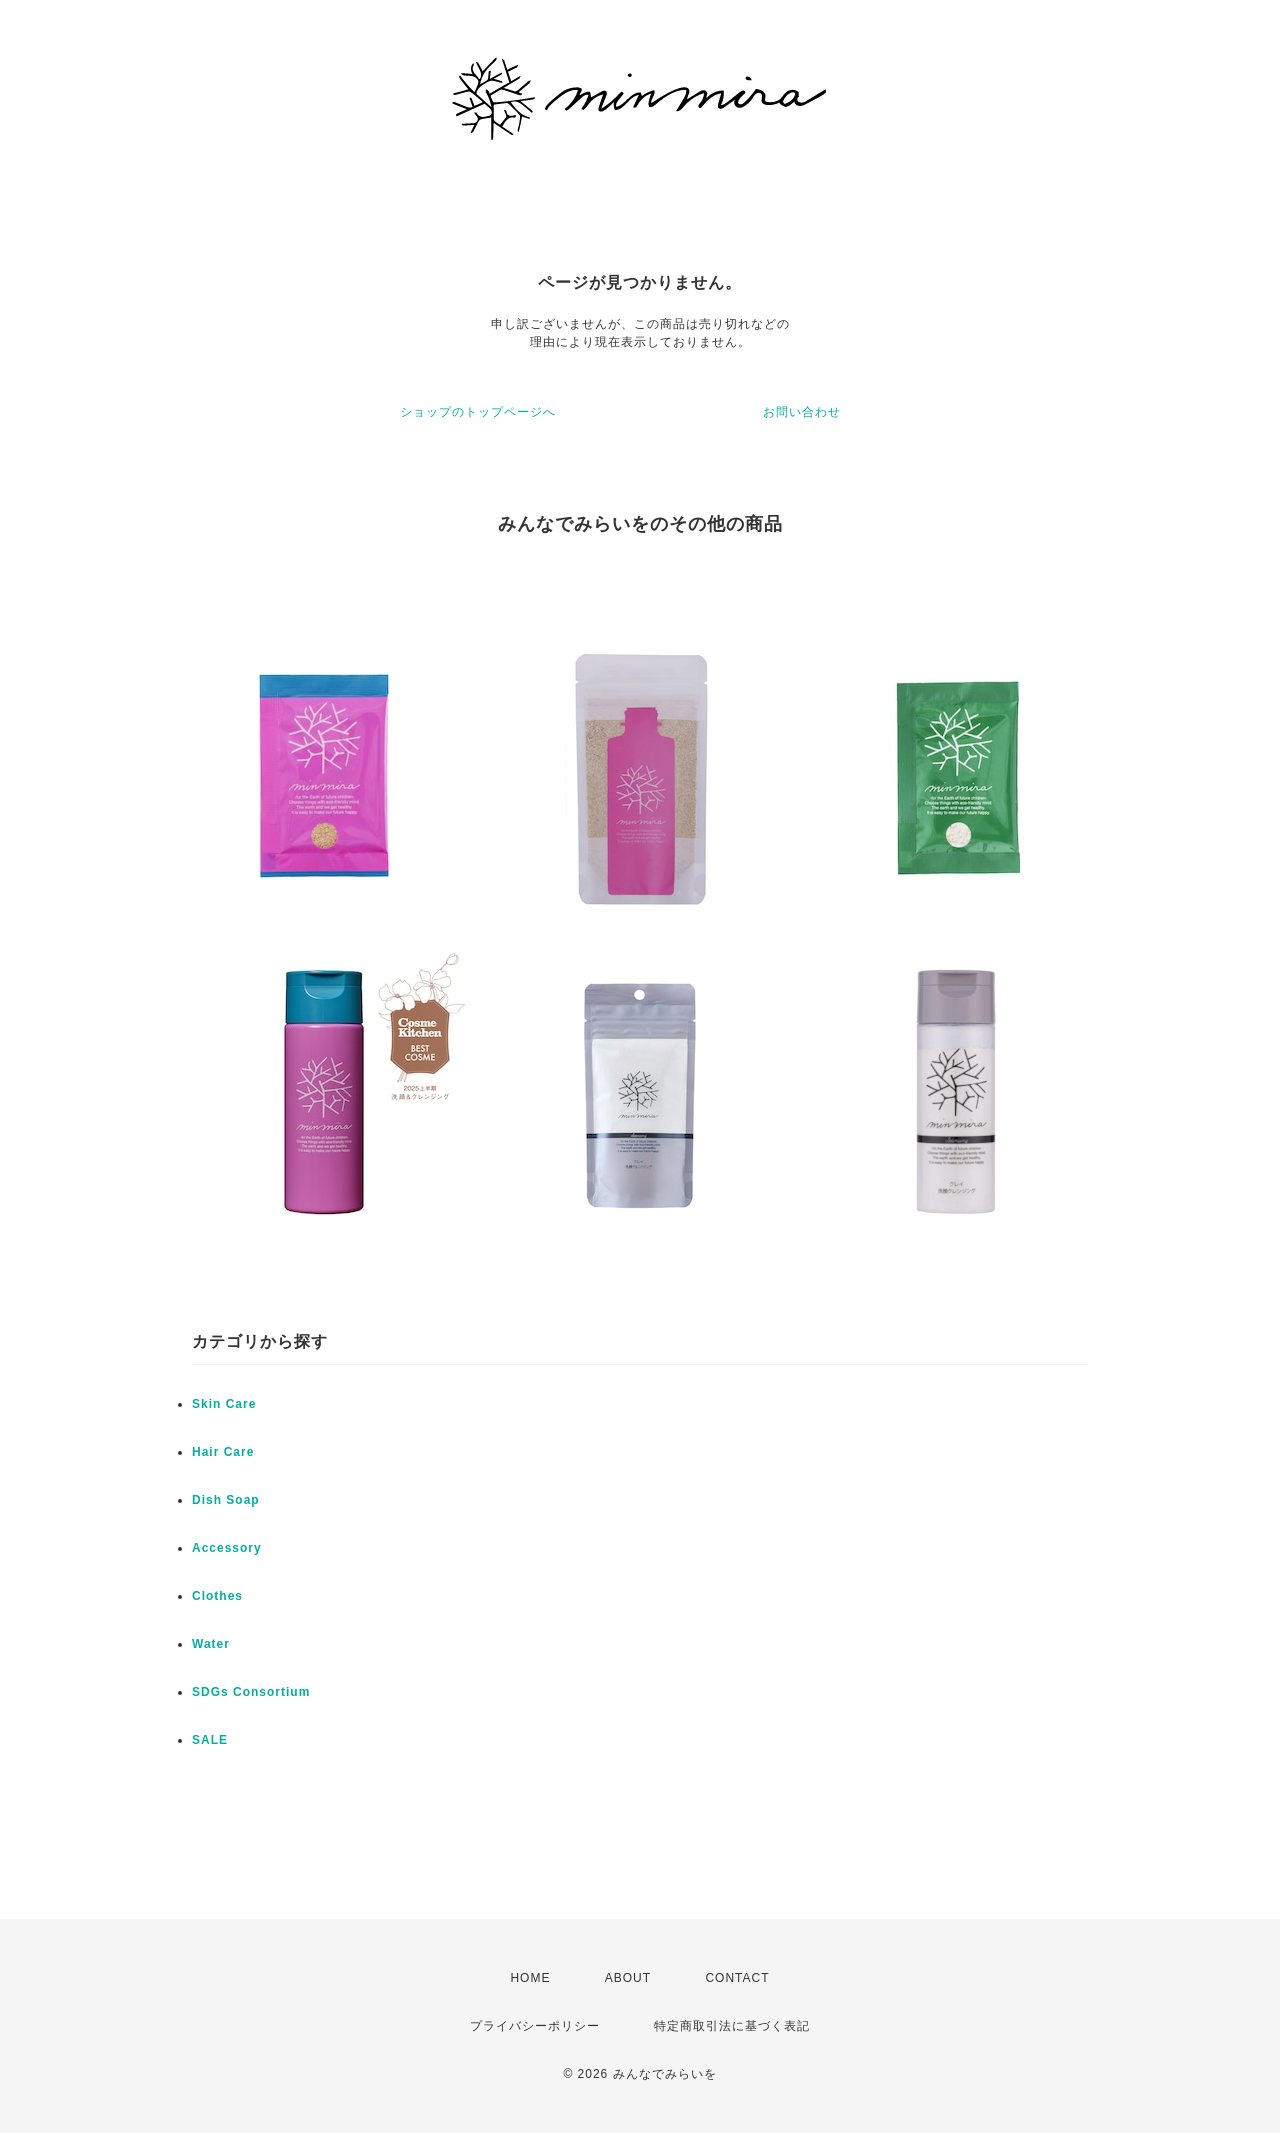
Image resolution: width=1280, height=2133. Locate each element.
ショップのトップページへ (478, 412)
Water (211, 1644)
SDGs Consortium (251, 1692)
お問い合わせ (802, 412)
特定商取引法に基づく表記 (732, 2026)
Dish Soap (226, 1500)
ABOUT (628, 1978)
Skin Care (224, 1404)
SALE (210, 1740)
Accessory (227, 1548)
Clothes (217, 1596)
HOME (530, 1978)
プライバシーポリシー (535, 2026)
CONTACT (737, 1978)
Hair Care (223, 1452)
